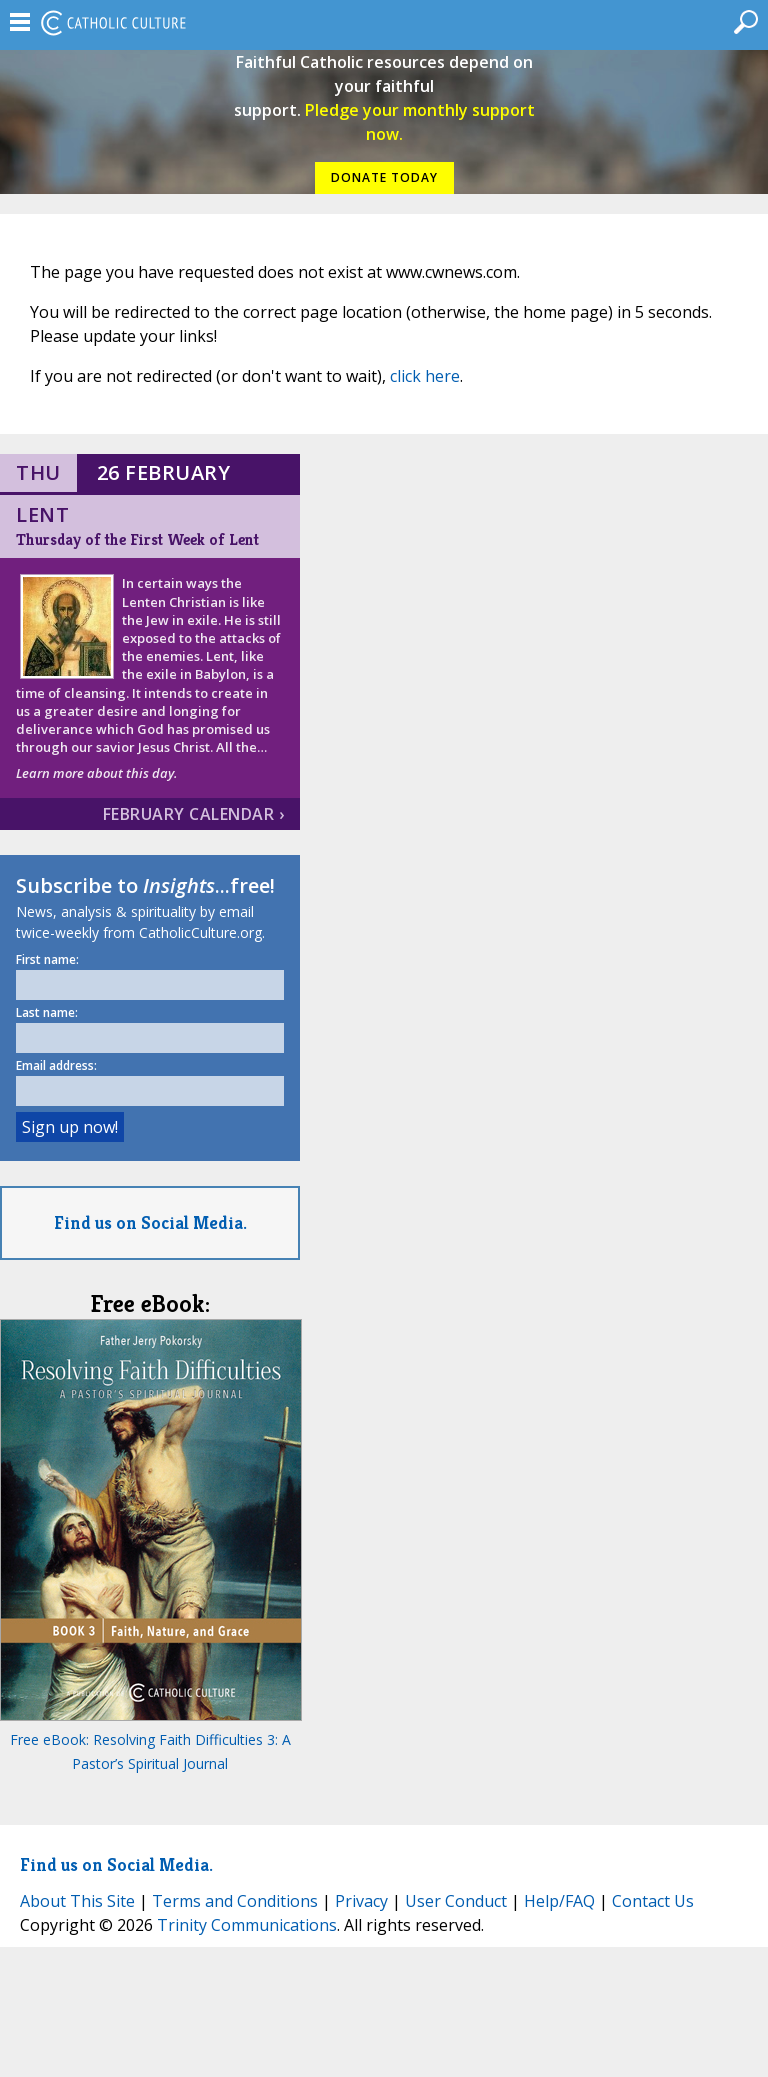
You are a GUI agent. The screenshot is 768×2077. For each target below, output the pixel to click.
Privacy (361, 1901)
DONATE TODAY (384, 177)
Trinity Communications (247, 1925)
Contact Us (653, 1901)
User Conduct (456, 1901)
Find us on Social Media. (150, 1222)
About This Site (77, 1901)
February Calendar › (194, 814)
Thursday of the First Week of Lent (137, 539)
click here (425, 376)
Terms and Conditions (235, 1901)
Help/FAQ (559, 1901)
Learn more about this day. (96, 773)
